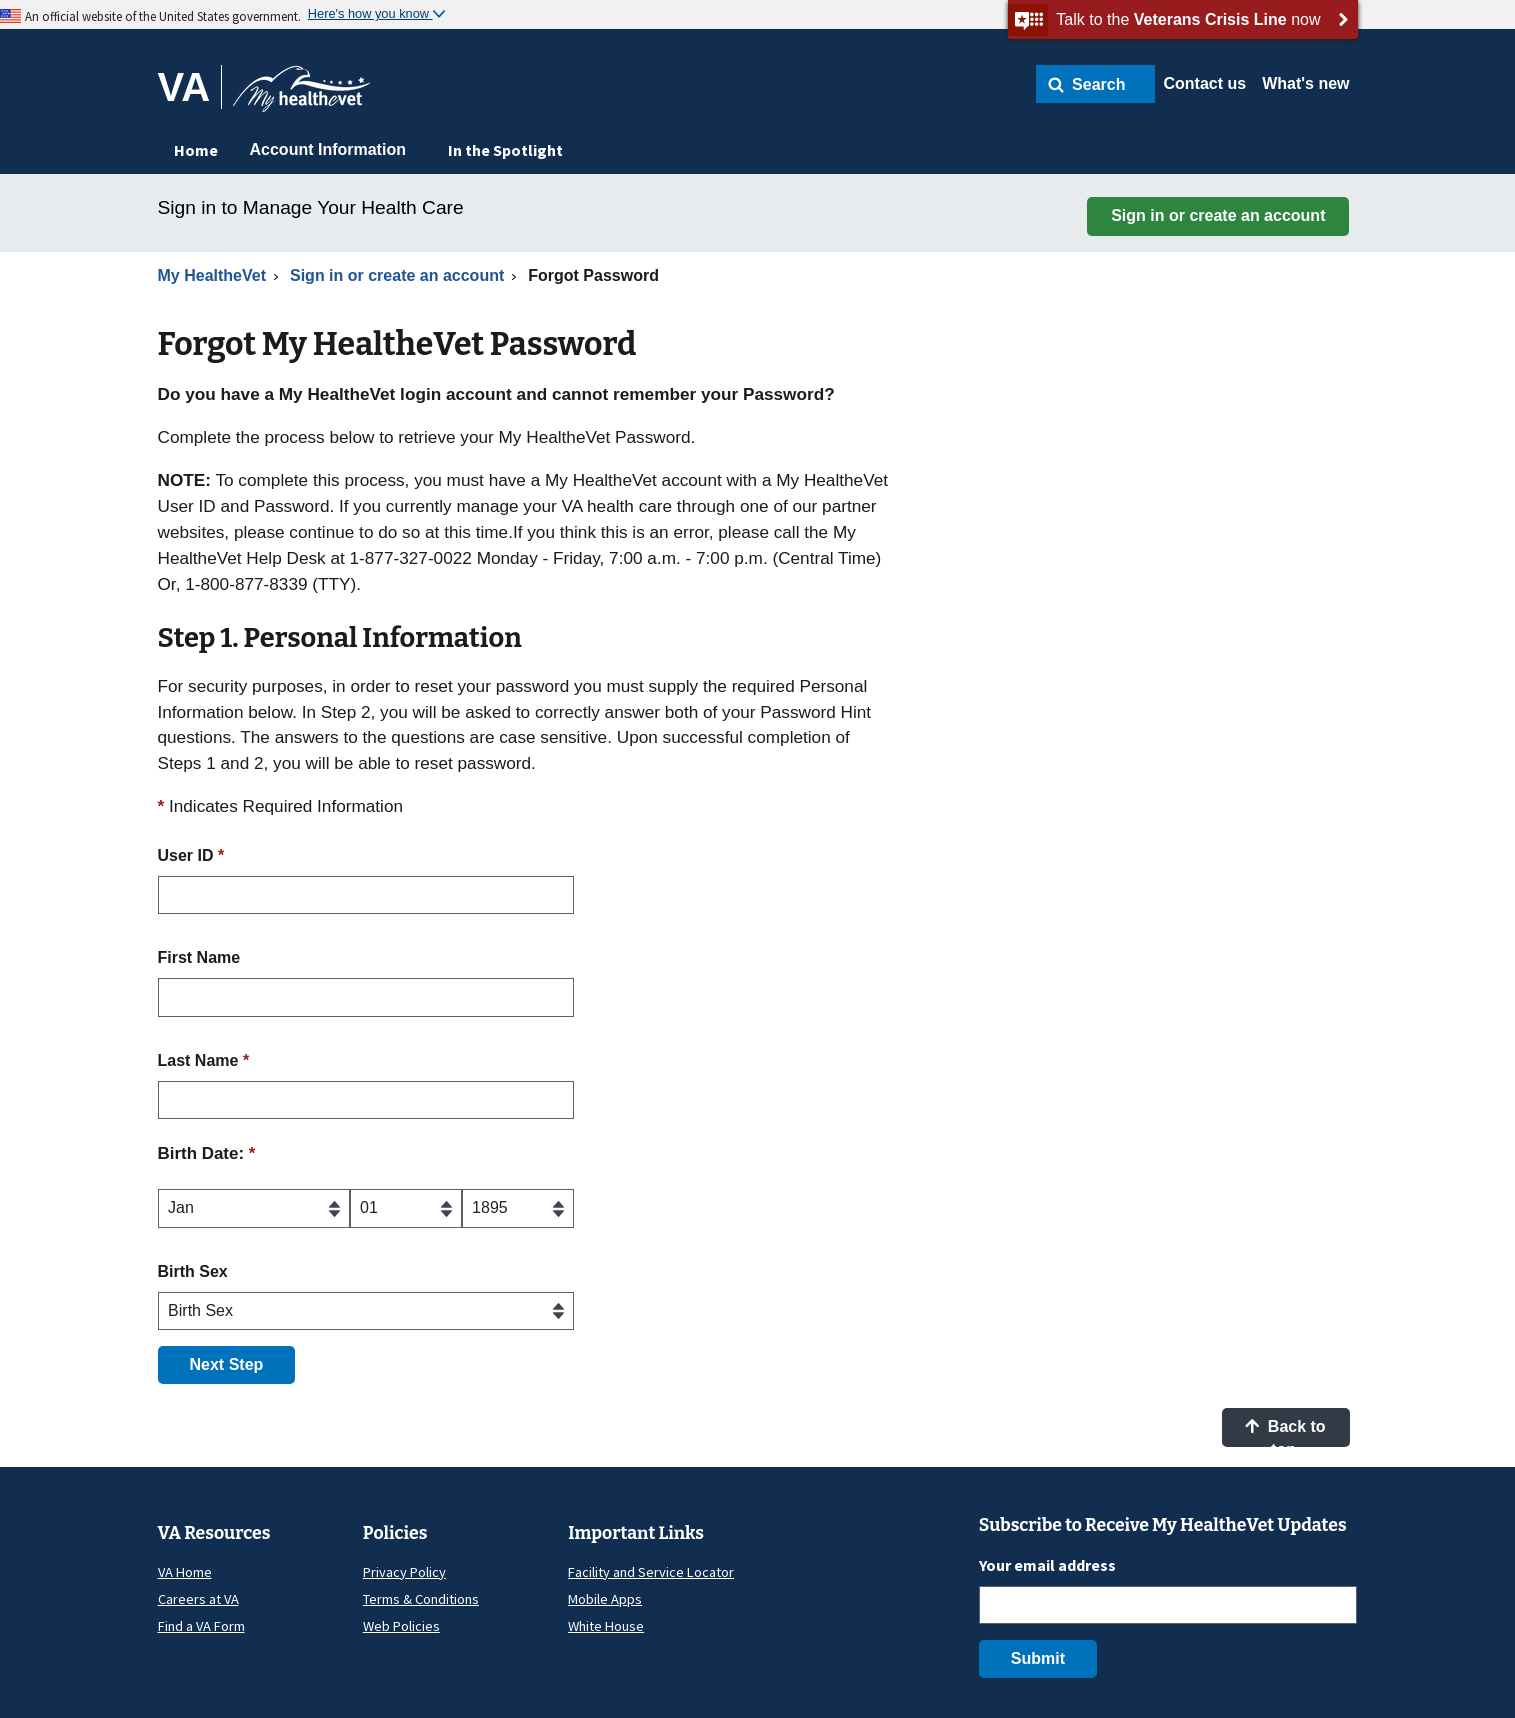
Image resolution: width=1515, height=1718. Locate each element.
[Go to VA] (190, 87)
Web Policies (401, 1626)
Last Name (204, 1060)
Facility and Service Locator (651, 1572)
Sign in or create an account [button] (1218, 215)
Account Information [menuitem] (328, 149)
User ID (191, 855)
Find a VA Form (201, 1626)
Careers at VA (198, 1599)
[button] (1095, 84)
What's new (1305, 83)
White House (606, 1626)
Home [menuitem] (196, 150)
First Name (199, 957)
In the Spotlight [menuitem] (505, 150)
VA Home (185, 1572)
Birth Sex (193, 1271)
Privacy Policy (404, 1572)
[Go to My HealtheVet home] (301, 95)
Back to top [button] (1285, 1432)
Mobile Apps (605, 1599)
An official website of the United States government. (163, 16)
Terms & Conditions (421, 1599)
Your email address (1047, 1565)
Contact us (1204, 83)
